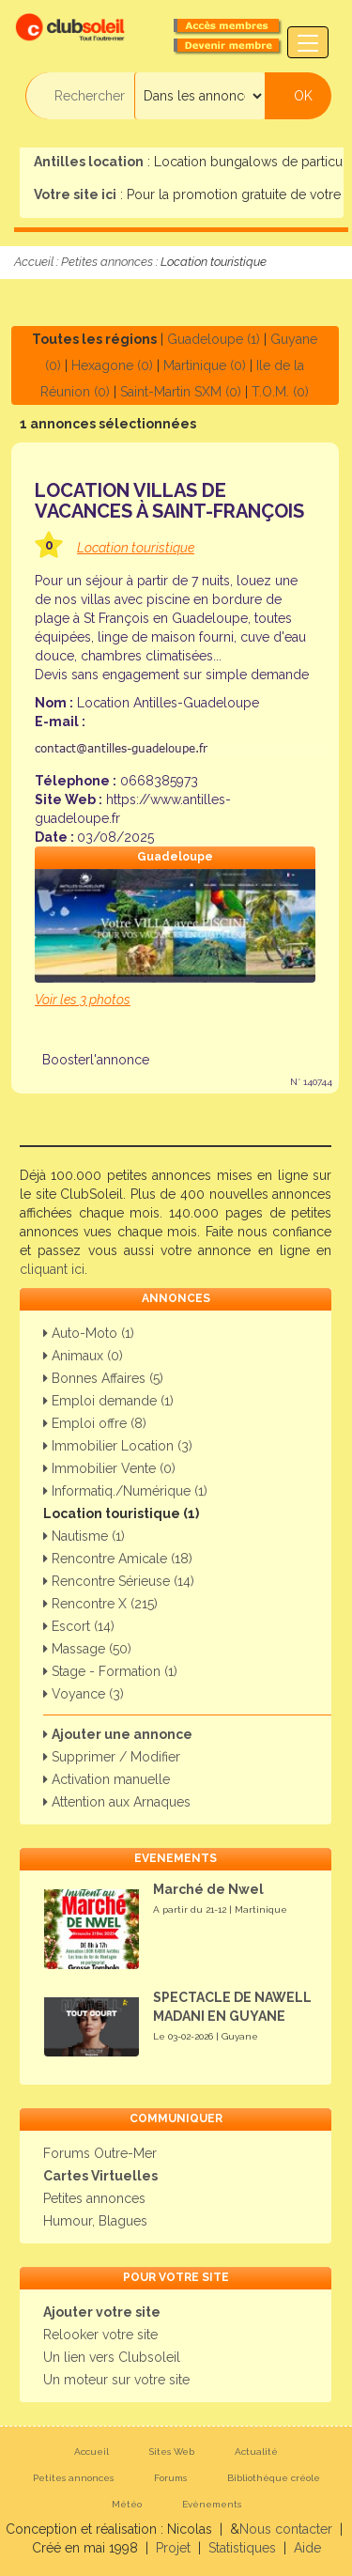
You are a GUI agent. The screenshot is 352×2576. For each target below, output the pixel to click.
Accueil (34, 262)
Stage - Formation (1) (110, 1671)
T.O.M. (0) (280, 391)
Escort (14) (79, 1626)
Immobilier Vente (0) (109, 1468)
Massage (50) (87, 1648)
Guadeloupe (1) (213, 339)
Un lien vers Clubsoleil (111, 2357)
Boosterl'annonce (95, 1059)
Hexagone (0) (112, 365)
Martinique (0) (204, 365)
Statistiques (242, 2547)
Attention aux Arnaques (117, 1801)
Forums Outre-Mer (100, 2153)
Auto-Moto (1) (88, 1333)
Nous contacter (285, 2529)
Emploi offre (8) (94, 1423)
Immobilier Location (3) (117, 1445)
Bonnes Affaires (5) (103, 1378)
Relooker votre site (100, 2334)
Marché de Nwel (208, 1889)
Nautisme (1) (84, 1536)
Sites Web (171, 2451)
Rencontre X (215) (100, 1603)
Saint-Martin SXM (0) (180, 391)
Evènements (211, 2504)
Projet (173, 2547)
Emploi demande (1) (108, 1400)
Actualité (256, 2451)
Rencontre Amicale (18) (117, 1558)
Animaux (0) (83, 1355)
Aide (307, 2547)
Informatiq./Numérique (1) (125, 1490)
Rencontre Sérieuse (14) (118, 1581)
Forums (170, 2478)
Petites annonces (107, 262)
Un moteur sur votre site (116, 2379)
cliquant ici (52, 1269)
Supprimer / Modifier (111, 1756)
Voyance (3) (83, 1693)
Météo (127, 2504)
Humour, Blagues (95, 2220)
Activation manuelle (106, 1779)
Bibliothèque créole (273, 2478)
